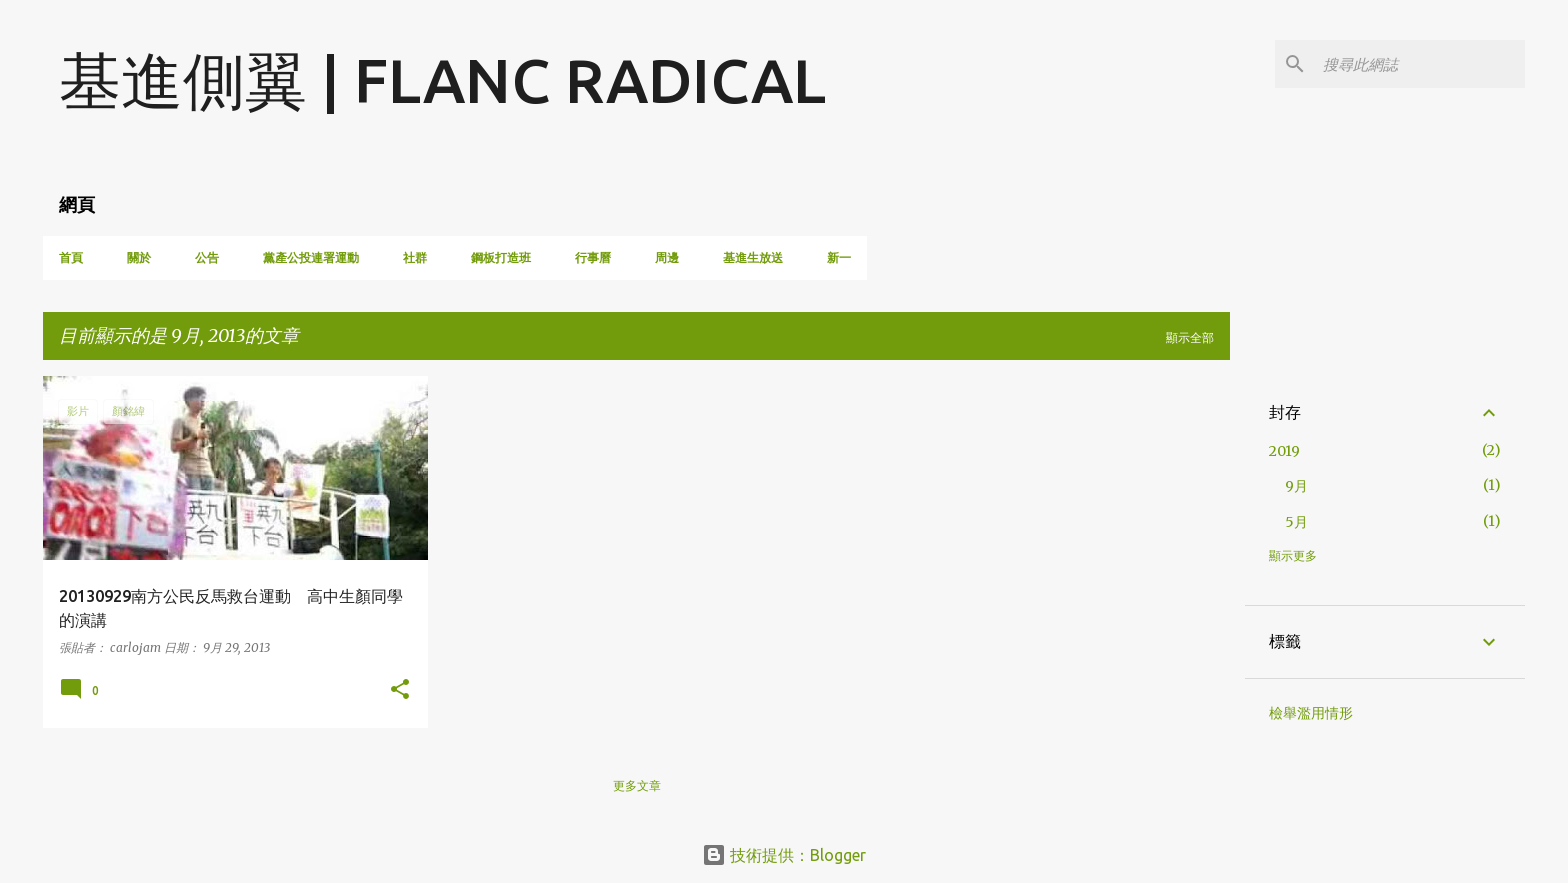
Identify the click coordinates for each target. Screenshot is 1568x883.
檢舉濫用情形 (1311, 713)
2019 (1284, 451)
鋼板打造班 (501, 257)
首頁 (71, 257)
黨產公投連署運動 (311, 257)
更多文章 (637, 785)
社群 (415, 257)
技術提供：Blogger (784, 855)
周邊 (667, 257)
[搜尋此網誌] (1420, 64)
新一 (839, 257)
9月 (1296, 486)
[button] (400, 690)
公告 (207, 257)
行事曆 (593, 257)
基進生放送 (753, 257)
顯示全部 (1190, 337)
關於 (139, 257)
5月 (1296, 522)
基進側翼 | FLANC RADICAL (442, 80)
